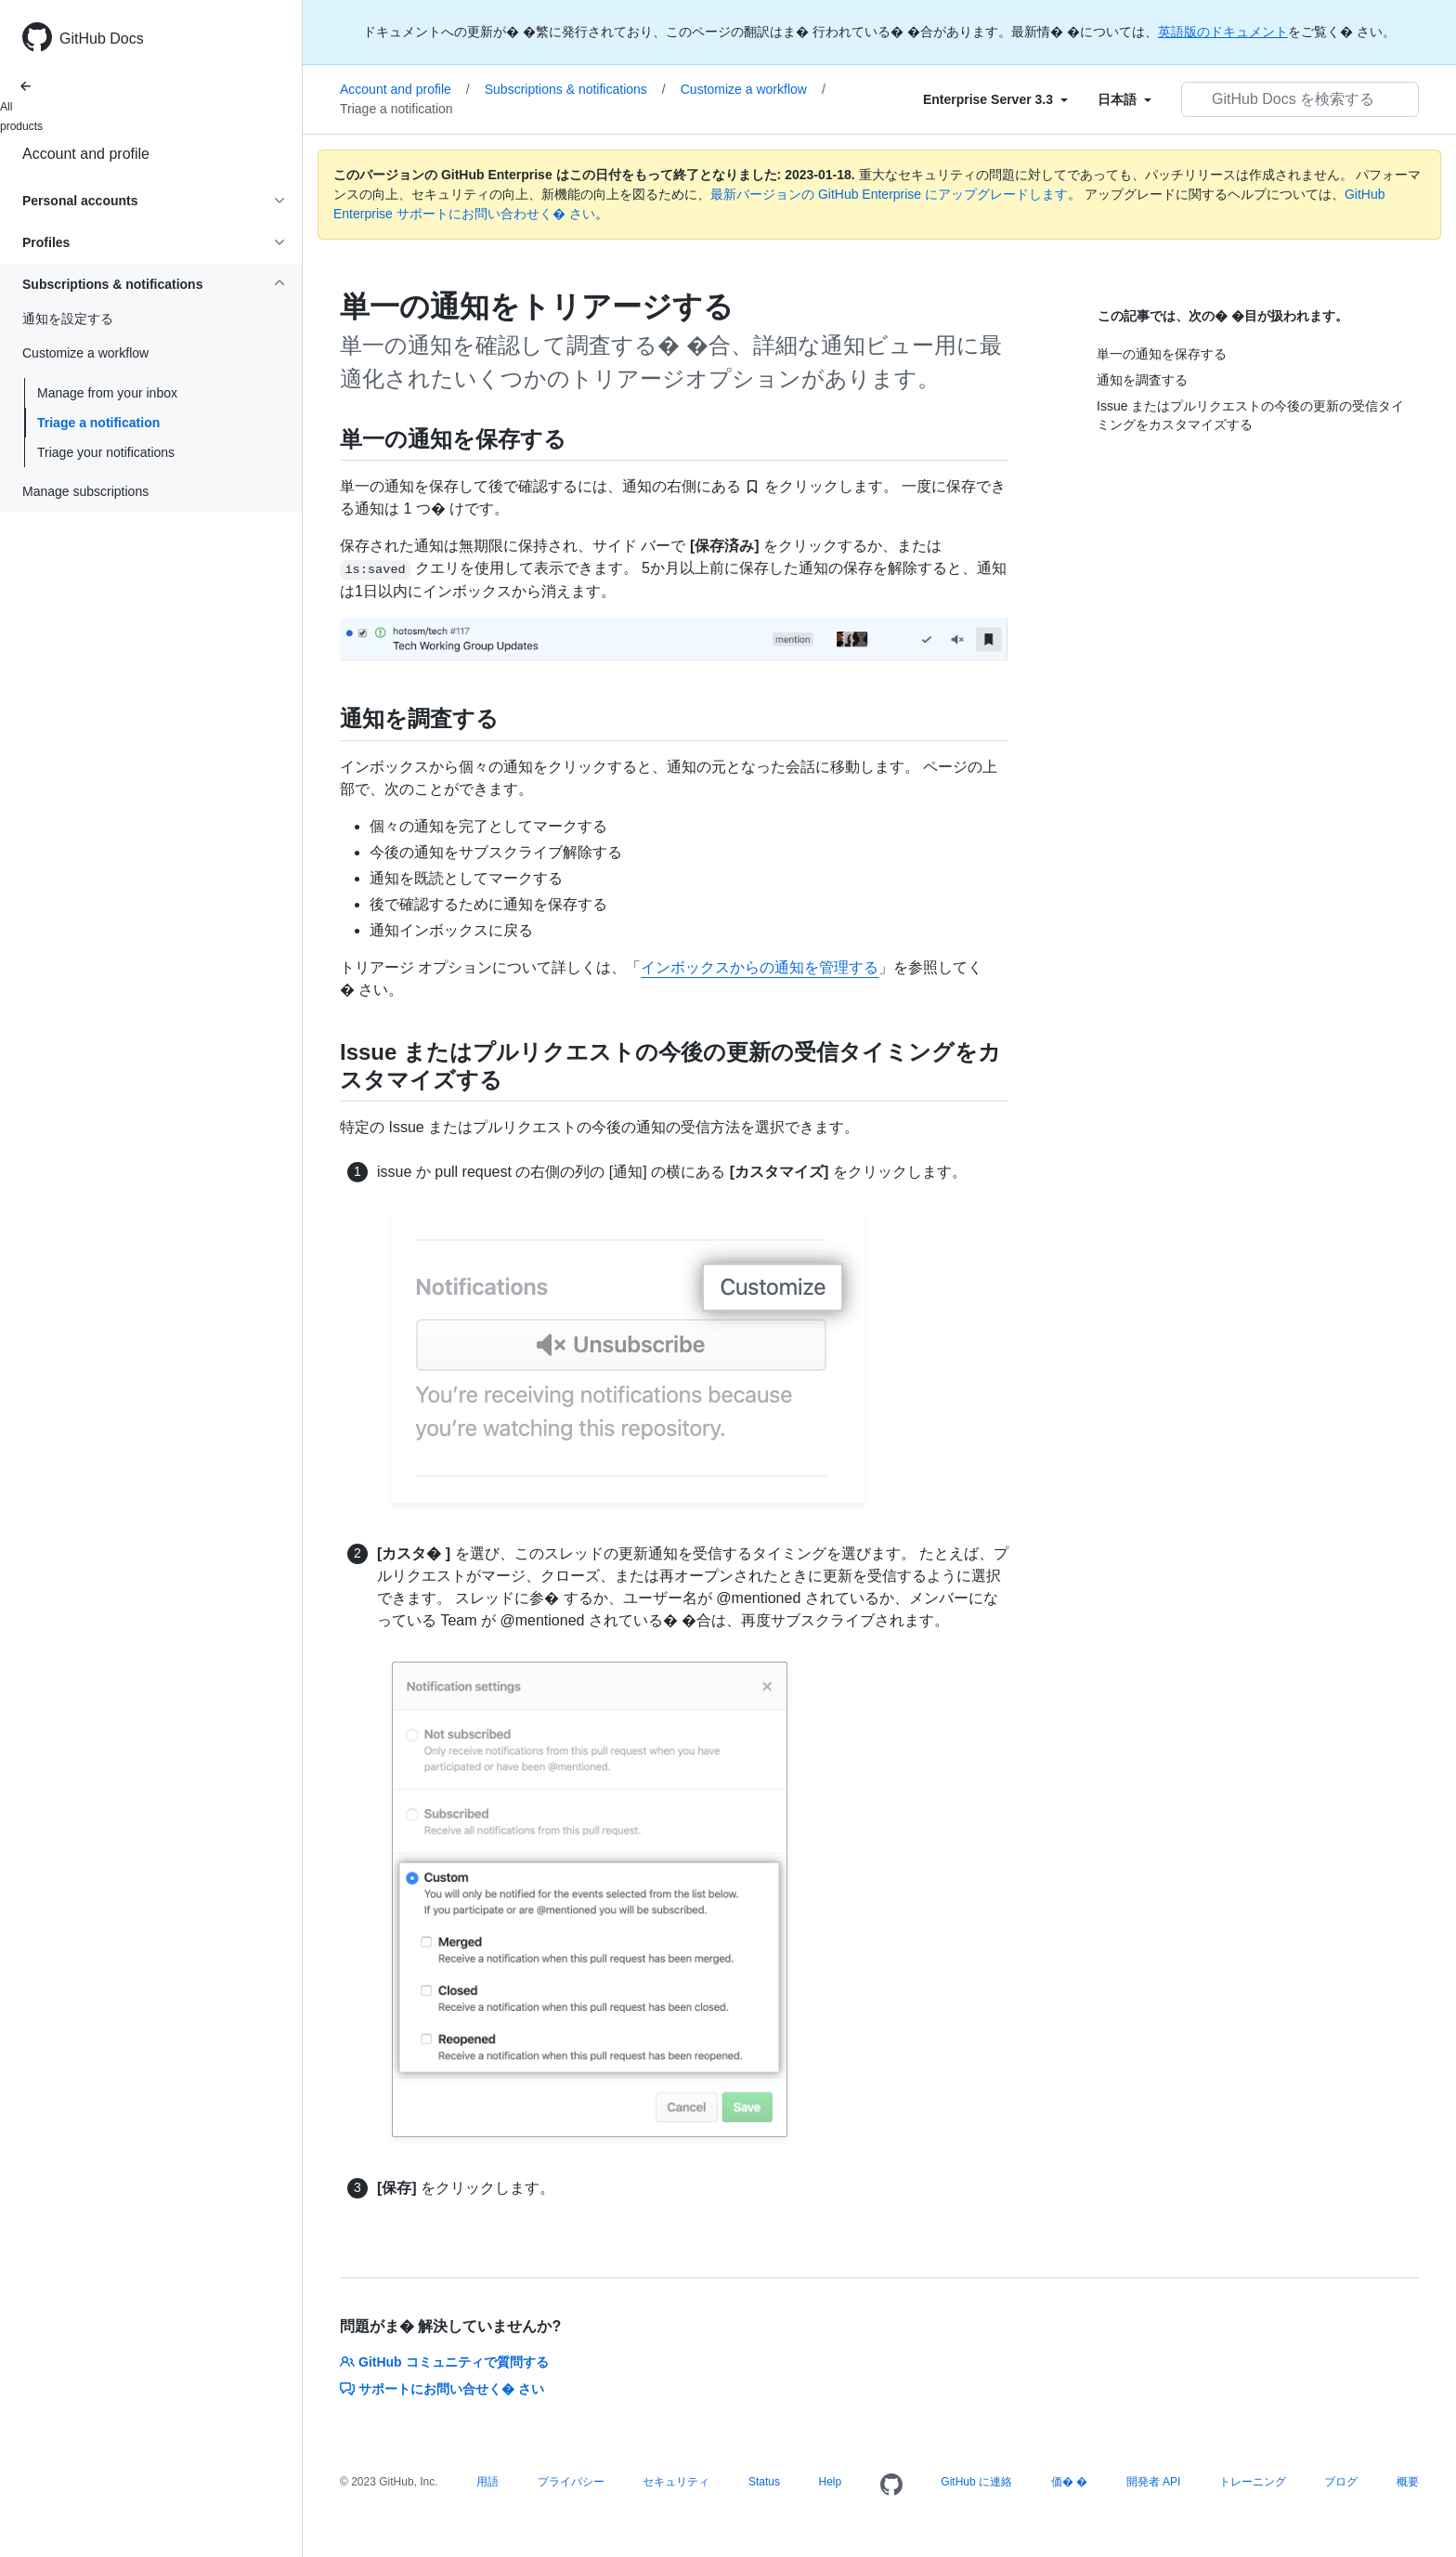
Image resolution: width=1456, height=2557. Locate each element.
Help (830, 2481)
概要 (1408, 2481)
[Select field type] (995, 99)
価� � (1069, 2481)
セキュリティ (676, 2481)
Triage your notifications (106, 452)
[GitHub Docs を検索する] (1300, 99)
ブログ (1341, 2481)
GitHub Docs (101, 38)
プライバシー (571, 2481)
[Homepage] (891, 2485)
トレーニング (1252, 2481)
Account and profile (86, 154)
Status (764, 2481)
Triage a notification (98, 422)
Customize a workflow (753, 89)
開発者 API (1153, 2481)
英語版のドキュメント (1223, 31)
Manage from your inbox (107, 392)
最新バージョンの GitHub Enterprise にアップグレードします (889, 194)
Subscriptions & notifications (575, 89)
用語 (487, 2481)
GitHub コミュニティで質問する (444, 2362)
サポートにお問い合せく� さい (442, 2388)
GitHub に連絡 (976, 2481)
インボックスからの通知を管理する (759, 967)
